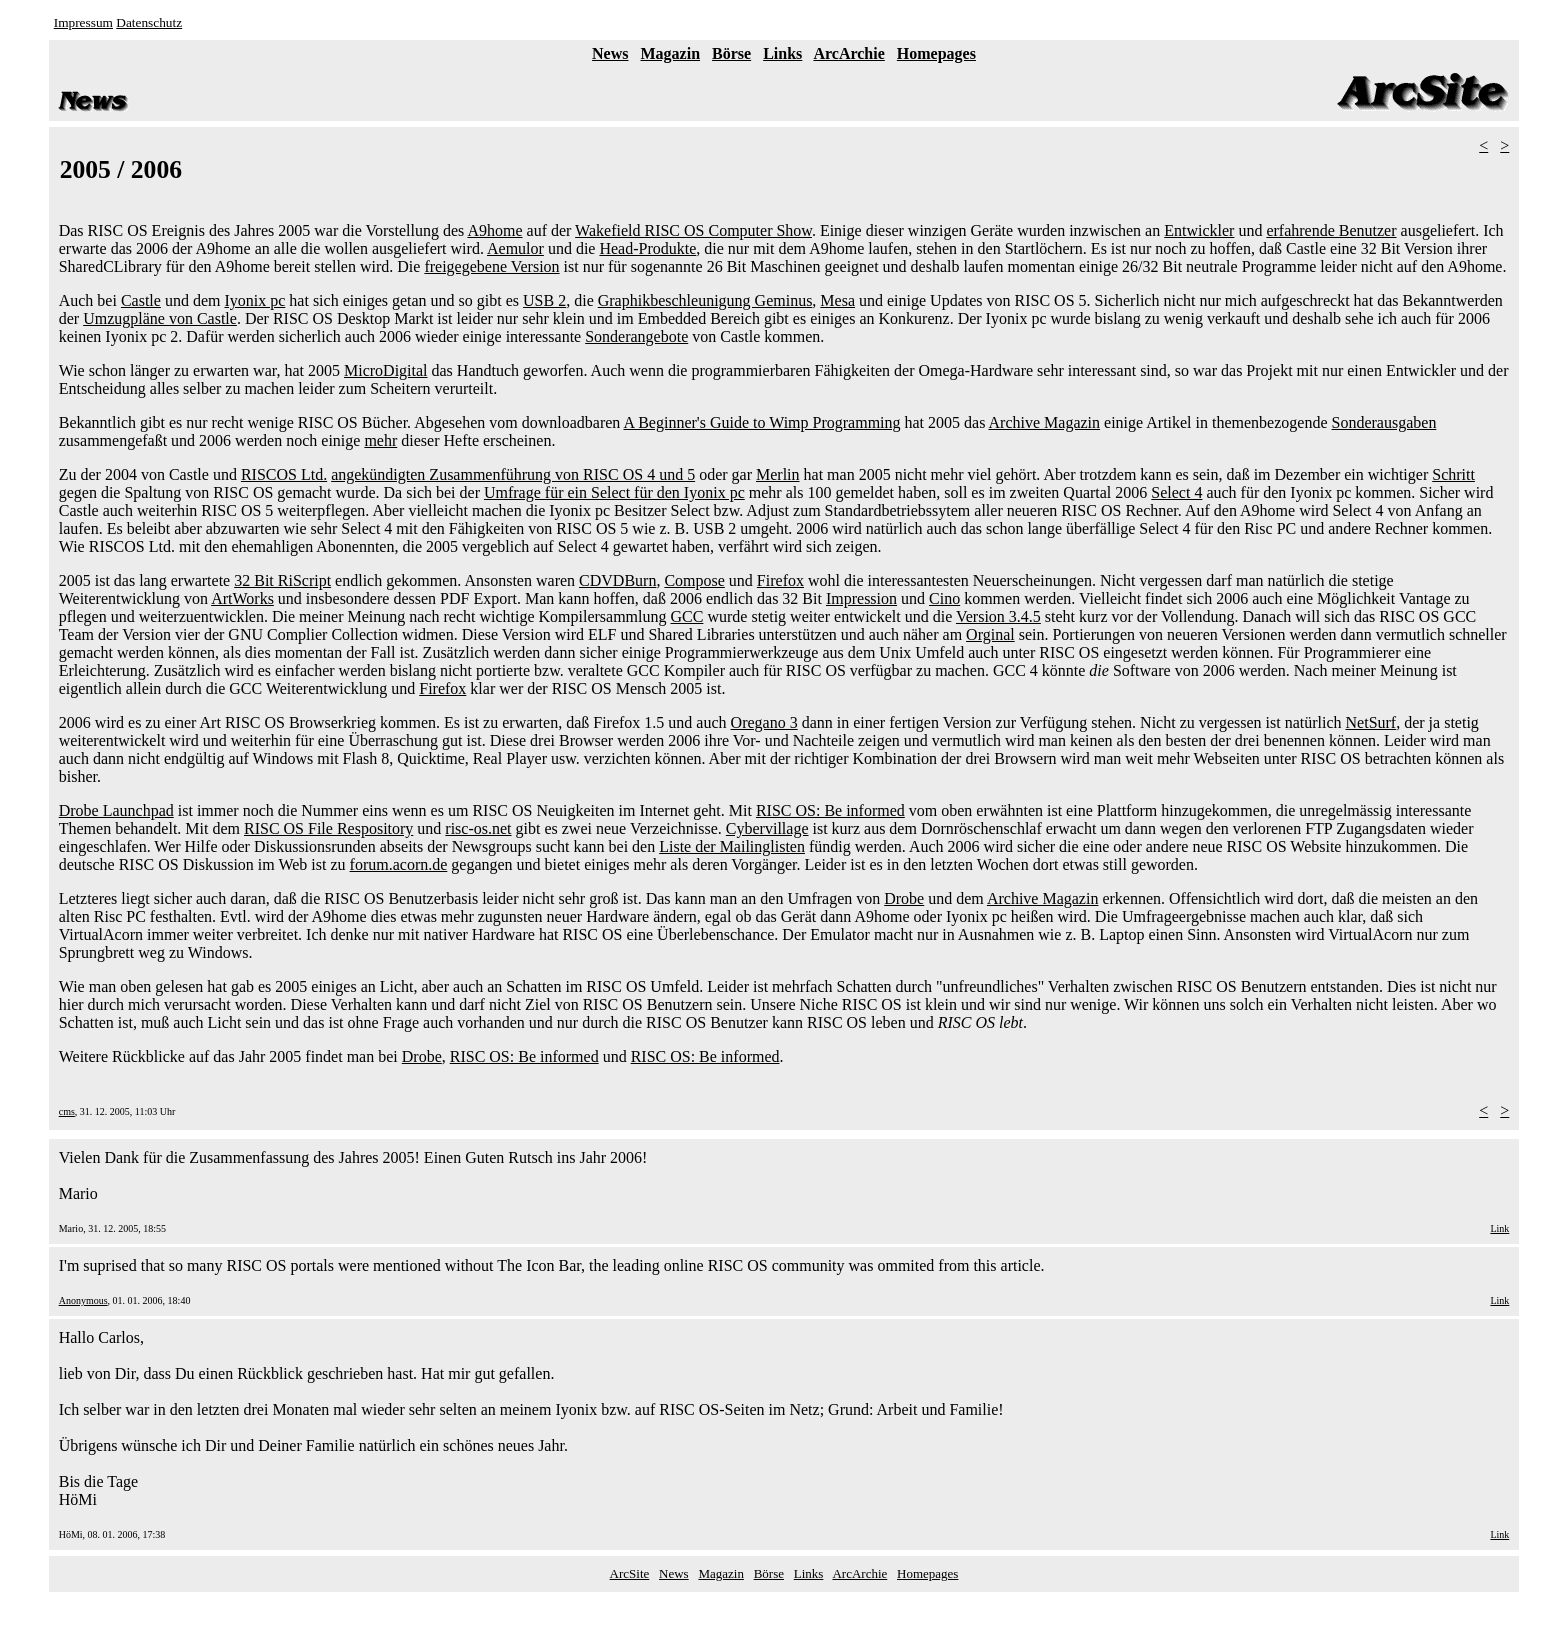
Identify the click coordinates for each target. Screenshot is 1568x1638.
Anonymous (83, 1300)
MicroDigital (386, 370)
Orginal (990, 634)
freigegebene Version (491, 266)
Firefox (780, 580)
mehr (380, 440)
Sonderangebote (636, 336)
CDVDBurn (617, 580)
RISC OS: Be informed (830, 810)
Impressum (83, 22)
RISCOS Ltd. (284, 474)
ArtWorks (242, 598)
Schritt (1453, 474)
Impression (861, 598)
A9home (494, 230)
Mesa (837, 300)
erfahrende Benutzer (1331, 230)
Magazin (671, 53)
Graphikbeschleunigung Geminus (705, 300)
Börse (731, 53)
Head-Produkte (647, 248)
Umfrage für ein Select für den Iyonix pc (614, 492)
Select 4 (1176, 492)
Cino (944, 598)
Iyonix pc (254, 300)
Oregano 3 (764, 722)
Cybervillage (767, 828)
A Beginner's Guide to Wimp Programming (761, 422)
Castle (141, 300)
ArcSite (630, 1573)
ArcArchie (848, 53)
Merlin (778, 474)
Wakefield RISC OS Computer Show (693, 230)
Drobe (904, 898)
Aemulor (515, 248)
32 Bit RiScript (282, 580)
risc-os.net (478, 828)
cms (67, 1111)
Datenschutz (149, 22)
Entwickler (1199, 230)
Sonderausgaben (1384, 422)
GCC (687, 616)
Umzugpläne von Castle (160, 318)
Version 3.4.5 (998, 616)
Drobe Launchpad (116, 810)
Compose (694, 580)
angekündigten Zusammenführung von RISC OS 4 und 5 (513, 474)
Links (782, 53)
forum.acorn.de (399, 864)
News (610, 53)
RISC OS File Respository (328, 828)
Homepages (936, 53)
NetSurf (1371, 722)
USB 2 (544, 300)
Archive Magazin (1045, 422)
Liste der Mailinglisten (732, 846)
